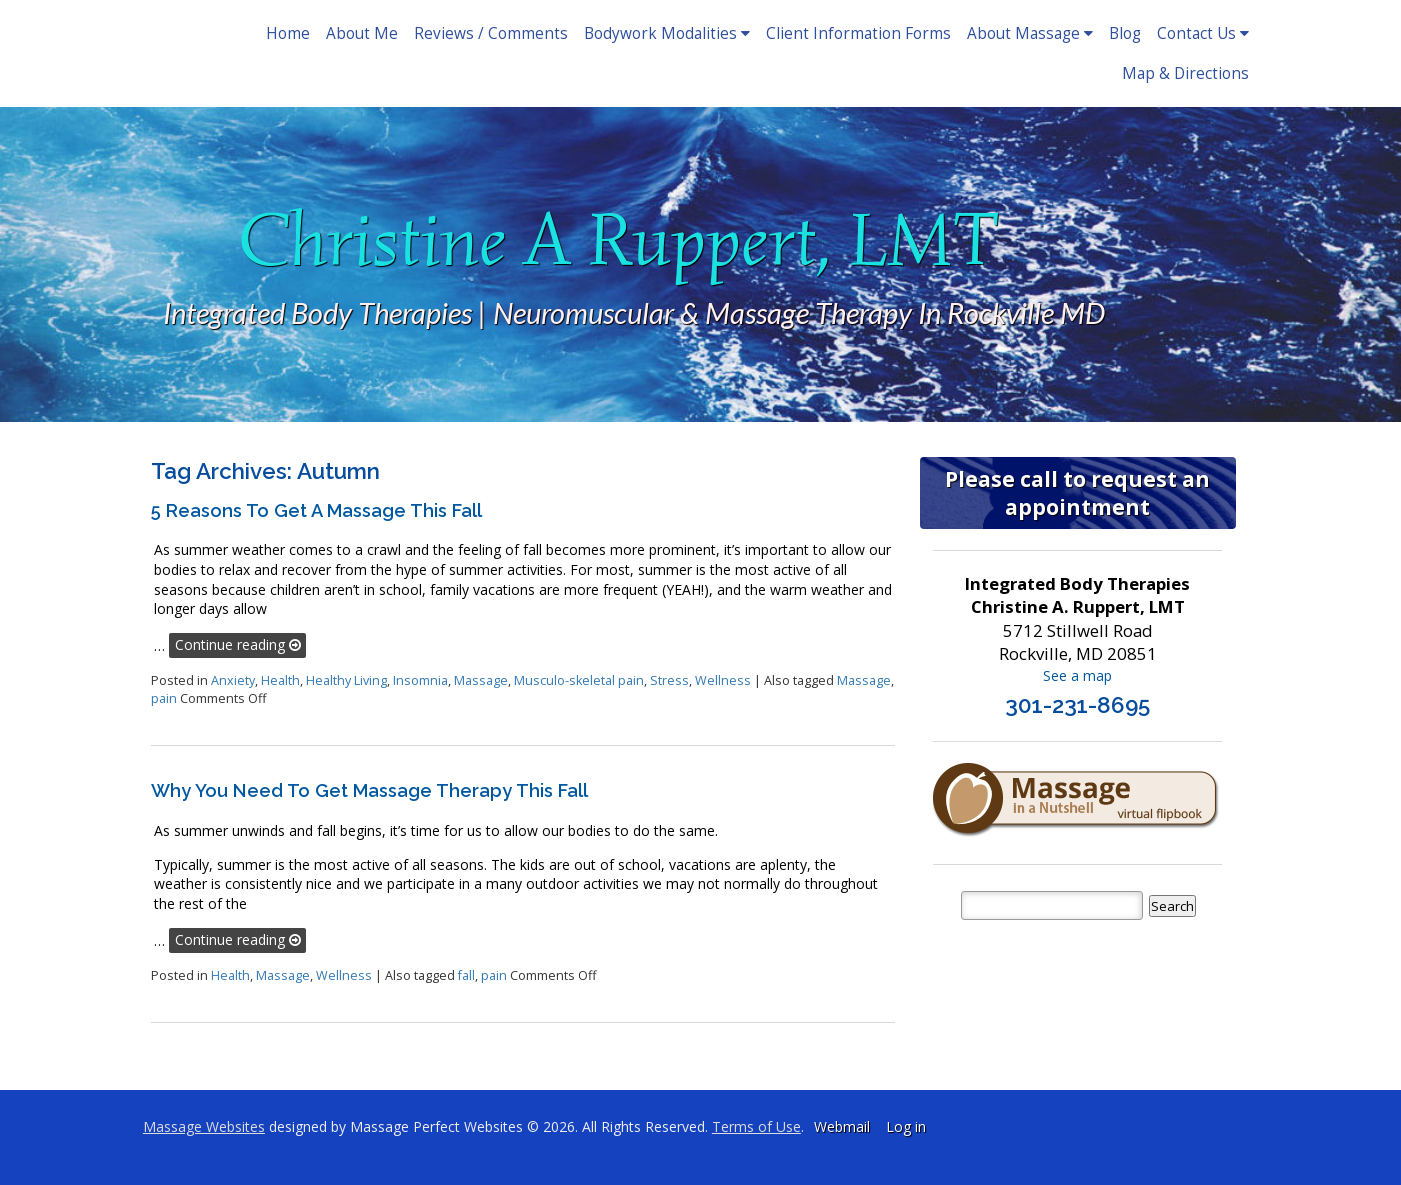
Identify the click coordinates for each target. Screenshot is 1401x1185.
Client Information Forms (858, 33)
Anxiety (233, 680)
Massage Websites (204, 1126)
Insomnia (420, 680)
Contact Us (1203, 33)
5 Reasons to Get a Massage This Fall (316, 510)
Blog (1125, 33)
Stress (669, 680)
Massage (481, 680)
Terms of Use (756, 1126)
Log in (906, 1126)
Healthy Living (346, 680)
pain (164, 698)
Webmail (842, 1126)
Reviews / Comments (491, 33)
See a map (1077, 675)
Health (280, 680)
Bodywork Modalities (667, 33)
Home (288, 33)
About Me (362, 33)
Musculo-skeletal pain (579, 680)
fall (466, 975)
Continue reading (238, 644)
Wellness (723, 680)
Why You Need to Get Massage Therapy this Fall (369, 790)
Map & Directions (1185, 73)
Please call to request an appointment (1077, 493)
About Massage (1030, 33)
